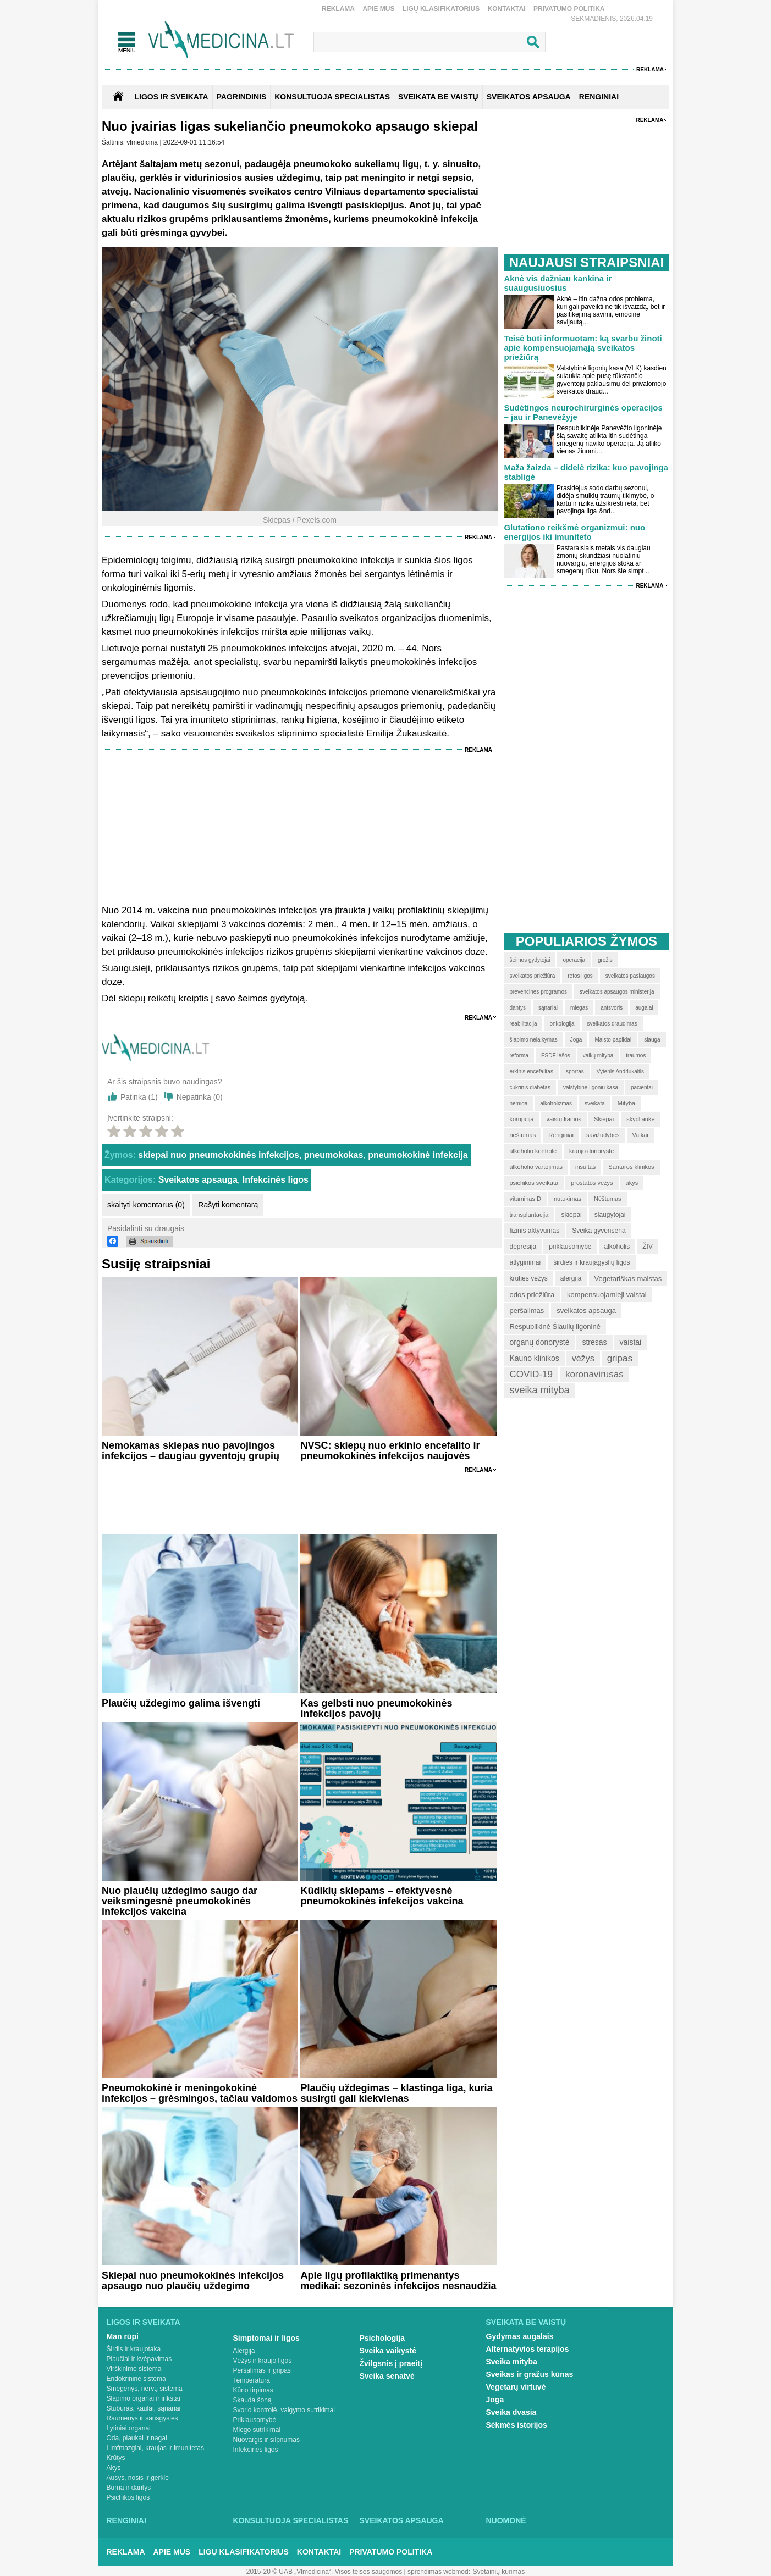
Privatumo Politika (569, 9)
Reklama (338, 9)
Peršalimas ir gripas (262, 2370)
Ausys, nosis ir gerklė (138, 2477)
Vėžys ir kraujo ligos (262, 2360)
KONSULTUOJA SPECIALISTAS (332, 96)
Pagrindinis (242, 96)
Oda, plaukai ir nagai (137, 2438)
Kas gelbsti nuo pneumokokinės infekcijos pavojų (376, 1708)
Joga (495, 2399)
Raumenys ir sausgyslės (142, 2418)
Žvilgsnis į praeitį (391, 2363)
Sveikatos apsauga (198, 1179)
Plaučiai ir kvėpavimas (139, 2359)
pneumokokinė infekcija (417, 1155)
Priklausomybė (255, 2420)
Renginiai (126, 2520)
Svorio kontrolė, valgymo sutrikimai (284, 2410)
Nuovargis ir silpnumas (266, 2440)
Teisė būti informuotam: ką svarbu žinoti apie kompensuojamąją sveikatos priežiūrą (583, 348)
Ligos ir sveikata (171, 96)
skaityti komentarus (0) (146, 1204)
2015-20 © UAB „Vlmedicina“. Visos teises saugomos (324, 2571)
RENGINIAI (599, 96)
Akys (114, 2468)
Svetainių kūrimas (499, 2571)
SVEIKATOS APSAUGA (529, 96)
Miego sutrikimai (257, 2430)
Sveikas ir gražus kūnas (530, 2374)
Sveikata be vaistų (526, 2322)
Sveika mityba (511, 2361)
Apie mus (378, 9)
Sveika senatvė (387, 2376)
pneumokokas (334, 1155)
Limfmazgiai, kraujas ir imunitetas (155, 2448)
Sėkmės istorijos (516, 2424)
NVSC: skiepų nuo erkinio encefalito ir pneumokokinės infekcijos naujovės (390, 1450)
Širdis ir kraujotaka (134, 2349)
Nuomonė (506, 2520)
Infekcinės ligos (276, 1179)
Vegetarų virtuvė (516, 2387)
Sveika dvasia (511, 2412)
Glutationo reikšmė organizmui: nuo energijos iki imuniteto (574, 532)
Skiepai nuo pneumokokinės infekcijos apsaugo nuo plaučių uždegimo (193, 2280)
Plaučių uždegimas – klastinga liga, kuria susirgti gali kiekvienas (396, 2093)
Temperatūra (251, 2380)
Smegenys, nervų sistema (145, 2388)
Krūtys (116, 2458)
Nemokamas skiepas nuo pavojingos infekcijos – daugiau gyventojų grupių (190, 1450)
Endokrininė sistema (136, 2379)
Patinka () (139, 1097)
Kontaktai (507, 9)
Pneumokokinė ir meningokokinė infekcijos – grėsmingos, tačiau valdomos (200, 2093)
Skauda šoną (252, 2400)
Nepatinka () (200, 1097)
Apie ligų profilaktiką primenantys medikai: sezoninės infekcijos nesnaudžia (398, 2280)
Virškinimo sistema (134, 2369)
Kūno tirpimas (253, 2390)
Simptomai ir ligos (266, 2338)
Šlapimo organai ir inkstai (143, 2398)
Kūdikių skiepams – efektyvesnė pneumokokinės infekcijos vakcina (381, 1896)
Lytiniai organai (129, 2428)
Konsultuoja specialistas (291, 2520)
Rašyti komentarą (228, 1204)
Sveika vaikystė (388, 2350)
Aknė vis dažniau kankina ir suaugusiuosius (558, 283)
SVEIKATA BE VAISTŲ (438, 96)
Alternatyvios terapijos (527, 2349)
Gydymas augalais (520, 2336)
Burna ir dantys (129, 2487)
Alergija (244, 2351)
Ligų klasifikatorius (441, 9)
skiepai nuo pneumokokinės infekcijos (218, 1155)
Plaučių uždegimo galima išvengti (181, 1703)
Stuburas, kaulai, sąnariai (144, 2408)
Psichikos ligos (128, 2497)
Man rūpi (123, 2336)
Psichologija (382, 2338)
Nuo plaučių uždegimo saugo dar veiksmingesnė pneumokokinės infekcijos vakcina (179, 1901)
